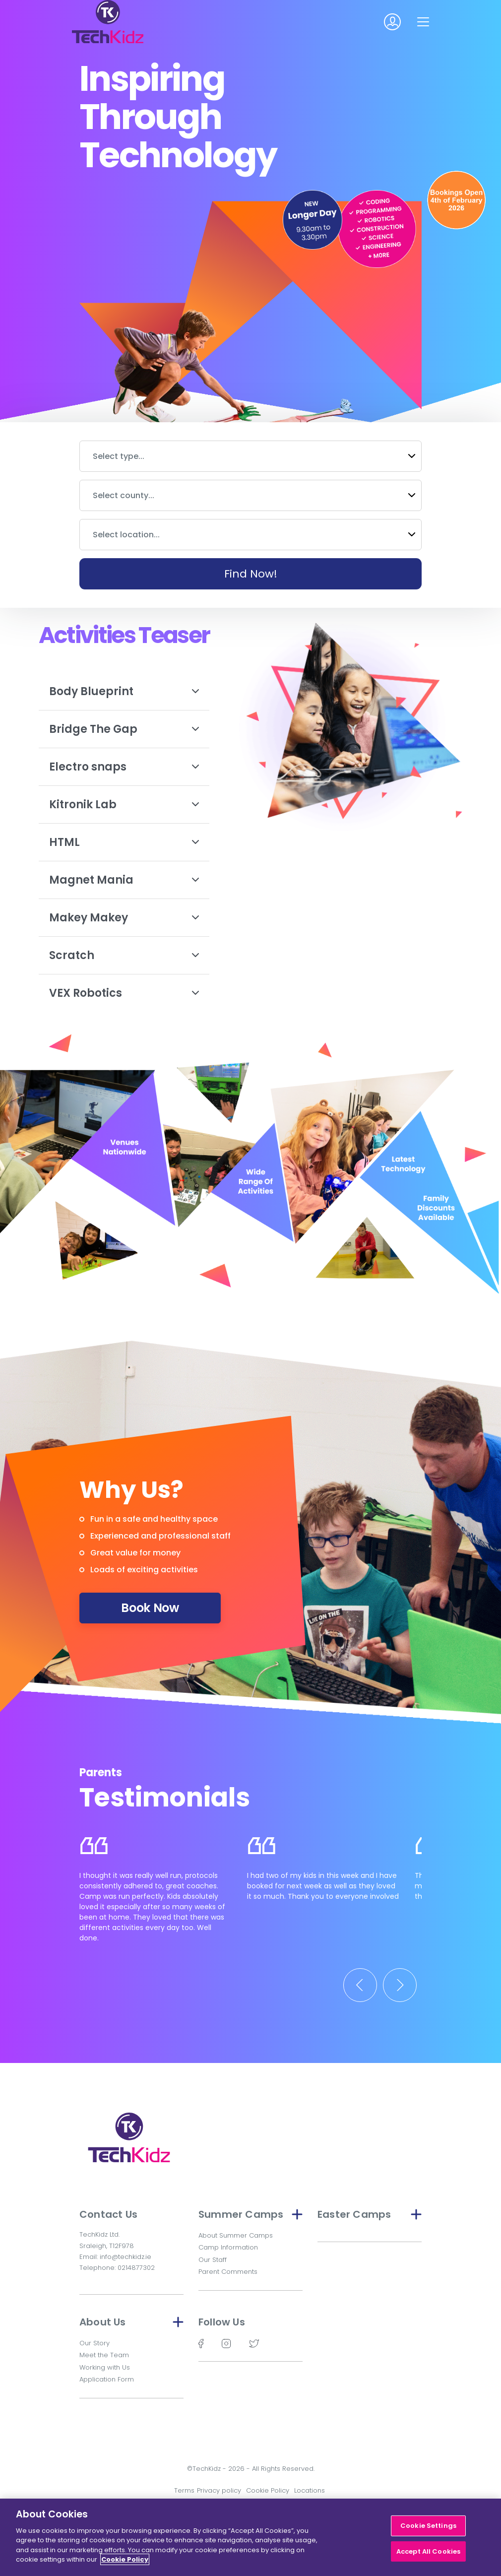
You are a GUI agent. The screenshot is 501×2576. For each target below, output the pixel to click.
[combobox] (250, 456)
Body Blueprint (124, 691)
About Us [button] (131, 2322)
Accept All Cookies (428, 2551)
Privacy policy (219, 2490)
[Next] (400, 1985)
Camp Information (228, 2247)
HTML (124, 842)
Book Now (150, 1608)
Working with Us (104, 2367)
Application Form (106, 2379)
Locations (309, 2490)
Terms (184, 2490)
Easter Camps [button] (369, 2214)
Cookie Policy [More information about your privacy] (124, 2559)
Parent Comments (227, 2271)
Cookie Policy (267, 2490)
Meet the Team (104, 2355)
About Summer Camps (235, 2235)
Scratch (124, 955)
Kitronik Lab (124, 804)
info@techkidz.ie (125, 2256)
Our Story (94, 2343)
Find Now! (250, 573)
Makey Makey (124, 917)
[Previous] (360, 1985)
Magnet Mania (124, 880)
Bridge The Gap (124, 729)
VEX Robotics (124, 993)
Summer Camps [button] (250, 2214)
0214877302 (136, 2267)
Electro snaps (124, 766)
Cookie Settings (428, 2525)
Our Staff (212, 2259)
